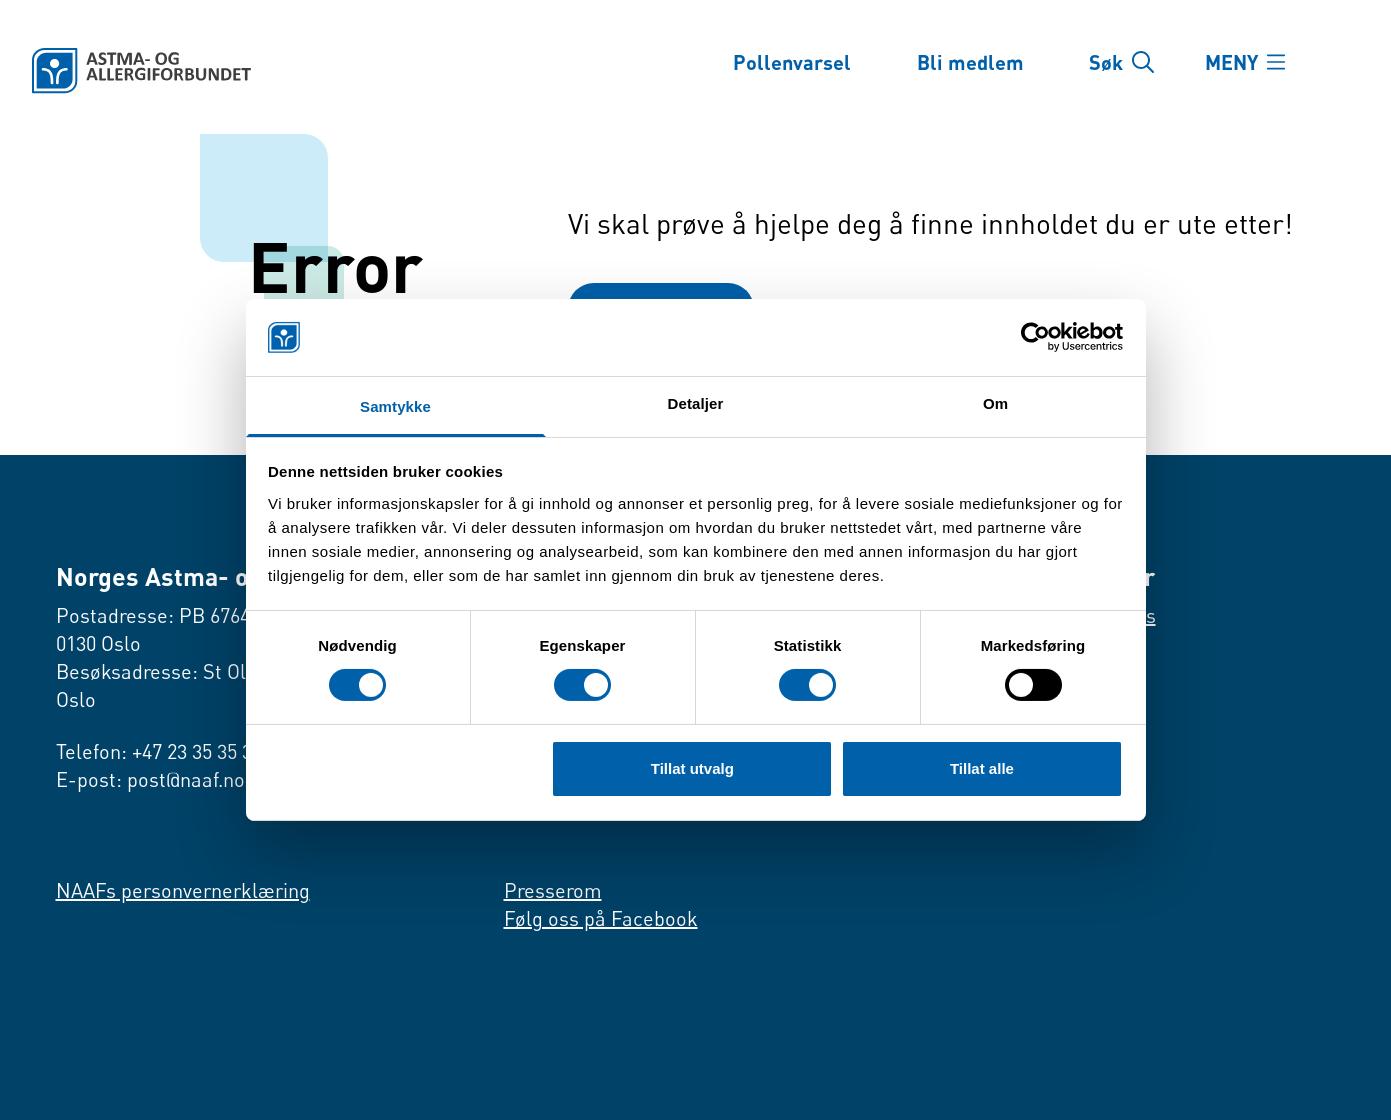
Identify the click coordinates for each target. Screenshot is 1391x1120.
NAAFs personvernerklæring (183, 890)
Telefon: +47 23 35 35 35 (159, 751)
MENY (1231, 62)
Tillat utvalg (692, 768)
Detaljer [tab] (696, 403)
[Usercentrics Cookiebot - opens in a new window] (1035, 337)
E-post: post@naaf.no (150, 779)
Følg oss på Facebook (601, 918)
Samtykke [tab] (395, 406)
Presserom (553, 890)
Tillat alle (982, 768)
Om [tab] (995, 403)
